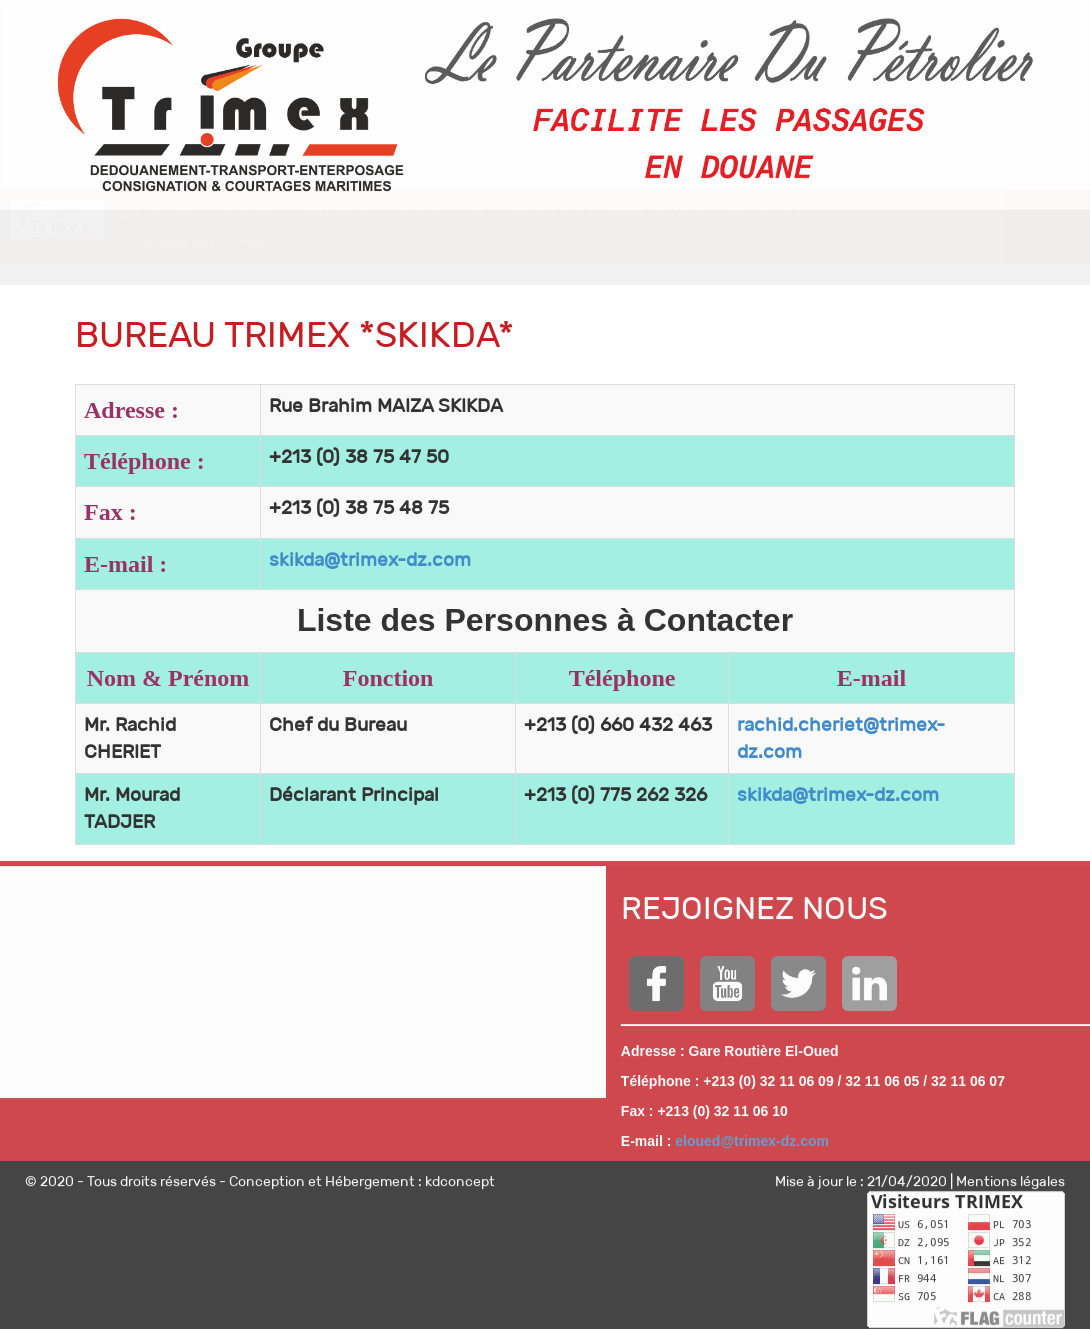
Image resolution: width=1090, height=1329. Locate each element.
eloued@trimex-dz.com (752, 1135)
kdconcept (460, 1175)
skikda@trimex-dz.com (370, 559)
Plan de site (180, 261)
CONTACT (252, 261)
